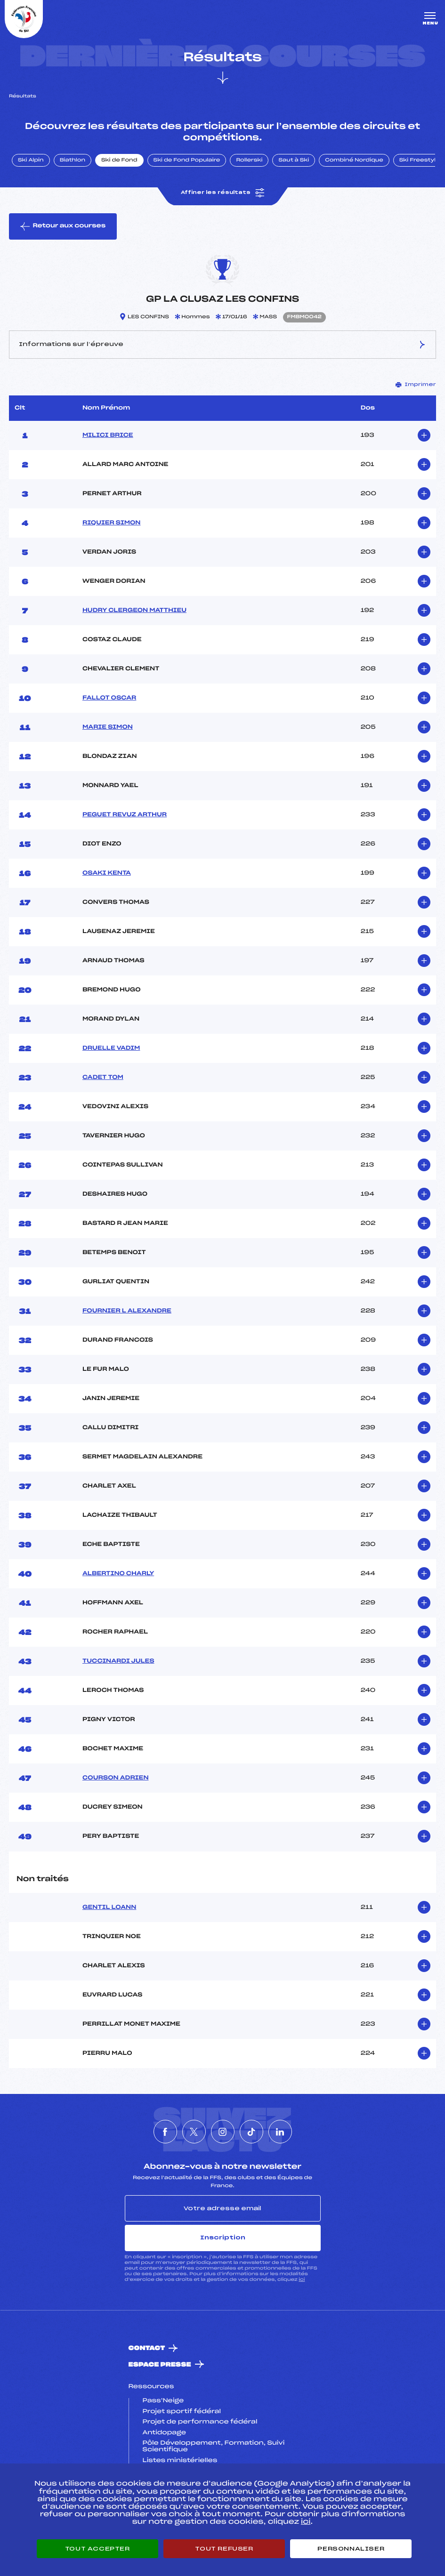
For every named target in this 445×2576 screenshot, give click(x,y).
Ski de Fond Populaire (187, 160)
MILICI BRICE (107, 435)
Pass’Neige (163, 2401)
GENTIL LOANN (109, 1907)
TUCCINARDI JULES (118, 1661)
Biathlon (72, 160)
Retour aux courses (62, 226)
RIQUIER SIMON (111, 523)
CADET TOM (102, 1077)
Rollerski (249, 160)
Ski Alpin (31, 160)
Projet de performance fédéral (200, 2422)
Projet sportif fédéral (182, 2412)
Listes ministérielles (180, 2460)
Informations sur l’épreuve (222, 344)
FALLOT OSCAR (109, 698)
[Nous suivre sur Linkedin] (280, 2131)
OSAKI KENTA (106, 873)
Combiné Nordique (354, 160)
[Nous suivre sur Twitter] (194, 2131)
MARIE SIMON (107, 727)
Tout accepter (97, 2549)
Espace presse (160, 2365)
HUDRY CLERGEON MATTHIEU (134, 610)
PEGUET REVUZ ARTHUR (124, 815)
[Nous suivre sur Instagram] (223, 2131)
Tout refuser (224, 2549)
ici (302, 2280)
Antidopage (164, 2433)
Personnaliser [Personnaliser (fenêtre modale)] (350, 2549)
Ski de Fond (119, 160)
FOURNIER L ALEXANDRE (126, 1311)
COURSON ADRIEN (115, 1778)
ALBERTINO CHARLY (118, 1574)
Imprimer (416, 384)
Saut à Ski (293, 160)
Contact (147, 2348)
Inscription (222, 2237)
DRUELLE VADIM (111, 1048)
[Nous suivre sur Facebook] (165, 2131)
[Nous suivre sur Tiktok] (251, 2131)
